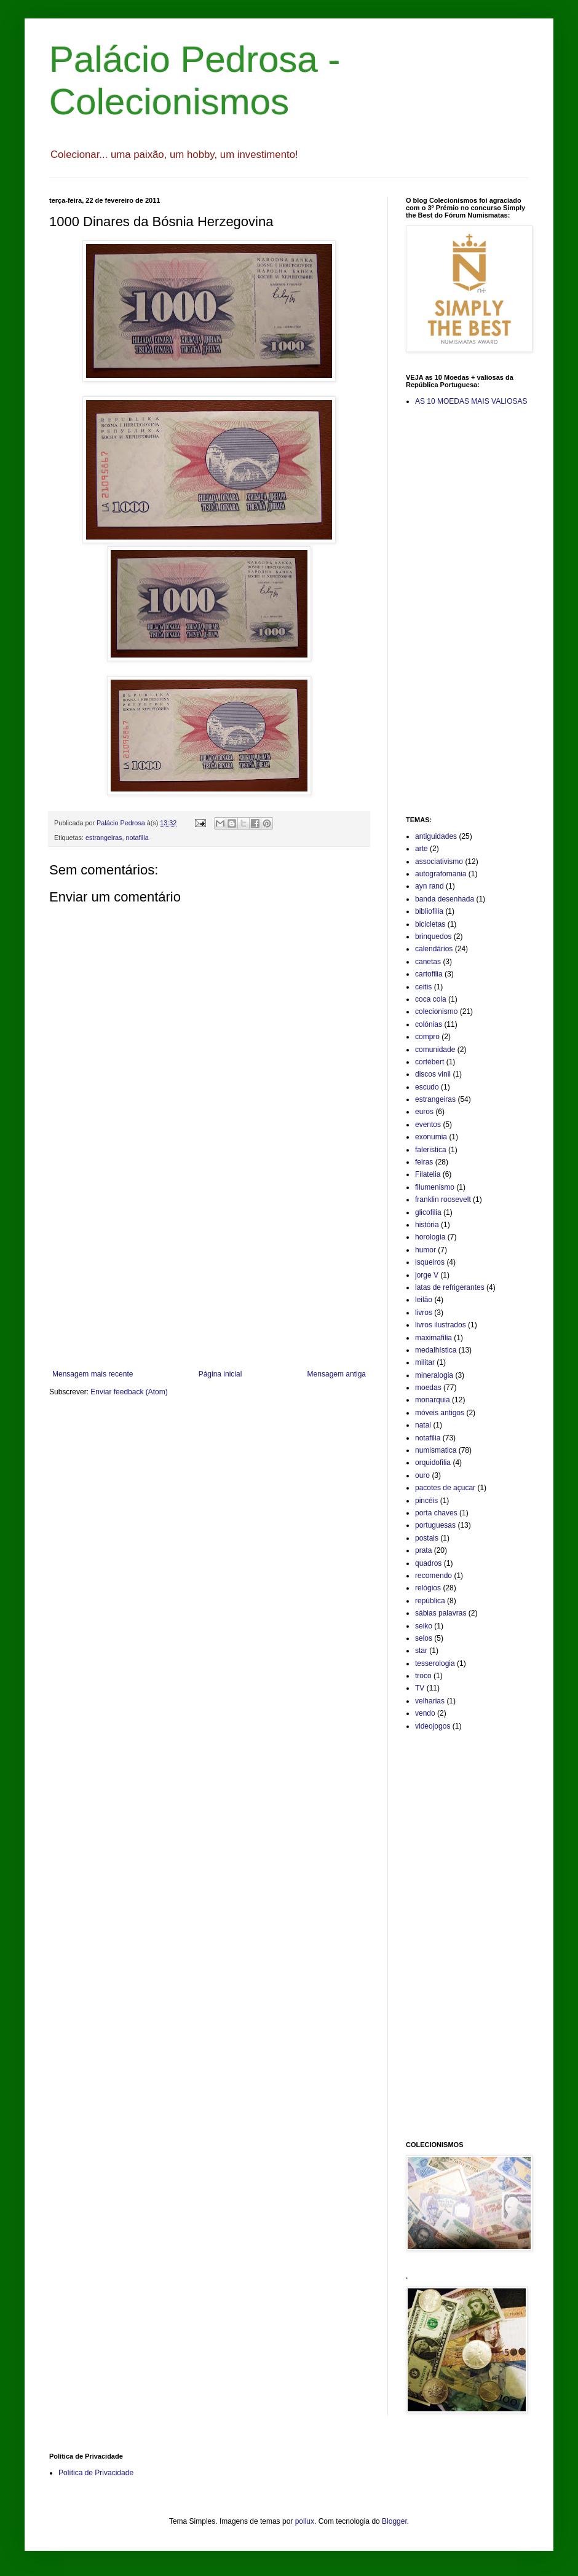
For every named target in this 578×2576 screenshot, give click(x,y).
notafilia (136, 837)
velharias (430, 1701)
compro (427, 1036)
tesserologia (435, 1663)
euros (424, 1111)
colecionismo (436, 1011)
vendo (425, 1713)
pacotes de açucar (445, 1487)
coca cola (430, 999)
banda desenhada (444, 899)
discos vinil (433, 1074)
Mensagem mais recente (92, 1374)
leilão (423, 1299)
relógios (428, 1588)
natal (423, 1425)
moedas (428, 1387)
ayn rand (429, 886)
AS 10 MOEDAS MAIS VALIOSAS (471, 401)
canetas (428, 961)
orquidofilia (433, 1462)
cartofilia (429, 974)
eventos (428, 1124)
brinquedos (433, 936)
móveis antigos (439, 1412)
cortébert (429, 1062)
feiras (424, 1162)
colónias (428, 1024)
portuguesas (435, 1525)
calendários (434, 948)
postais (426, 1538)
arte (421, 848)
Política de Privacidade (95, 2472)
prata (423, 1550)
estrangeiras (103, 837)
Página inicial (220, 1374)
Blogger (394, 2521)
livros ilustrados (440, 1325)
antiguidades (436, 836)
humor (425, 1250)
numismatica (435, 1450)
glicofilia (428, 1212)
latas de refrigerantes (450, 1287)
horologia (430, 1237)
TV (419, 1688)
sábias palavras (440, 1613)
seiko (423, 1626)
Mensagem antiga (336, 1374)
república (430, 1600)
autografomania (440, 874)
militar (425, 1362)
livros (423, 1312)
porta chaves (436, 1513)
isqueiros (430, 1262)
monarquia (432, 1400)
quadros (428, 1563)
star (421, 1650)
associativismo (439, 861)
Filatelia (427, 1174)
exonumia (431, 1137)
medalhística (435, 1350)
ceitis (423, 987)
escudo (427, 1087)
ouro (422, 1475)
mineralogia (434, 1375)
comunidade (435, 1049)
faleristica (430, 1149)
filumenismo (434, 1187)
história (427, 1224)
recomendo (433, 1575)
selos (423, 1638)
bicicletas (430, 924)
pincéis (426, 1500)
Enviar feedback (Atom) (128, 1392)
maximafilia (433, 1337)
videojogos (432, 1726)
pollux (304, 2521)
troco (423, 1675)
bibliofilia (429, 911)
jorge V (426, 1275)
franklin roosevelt (443, 1199)
